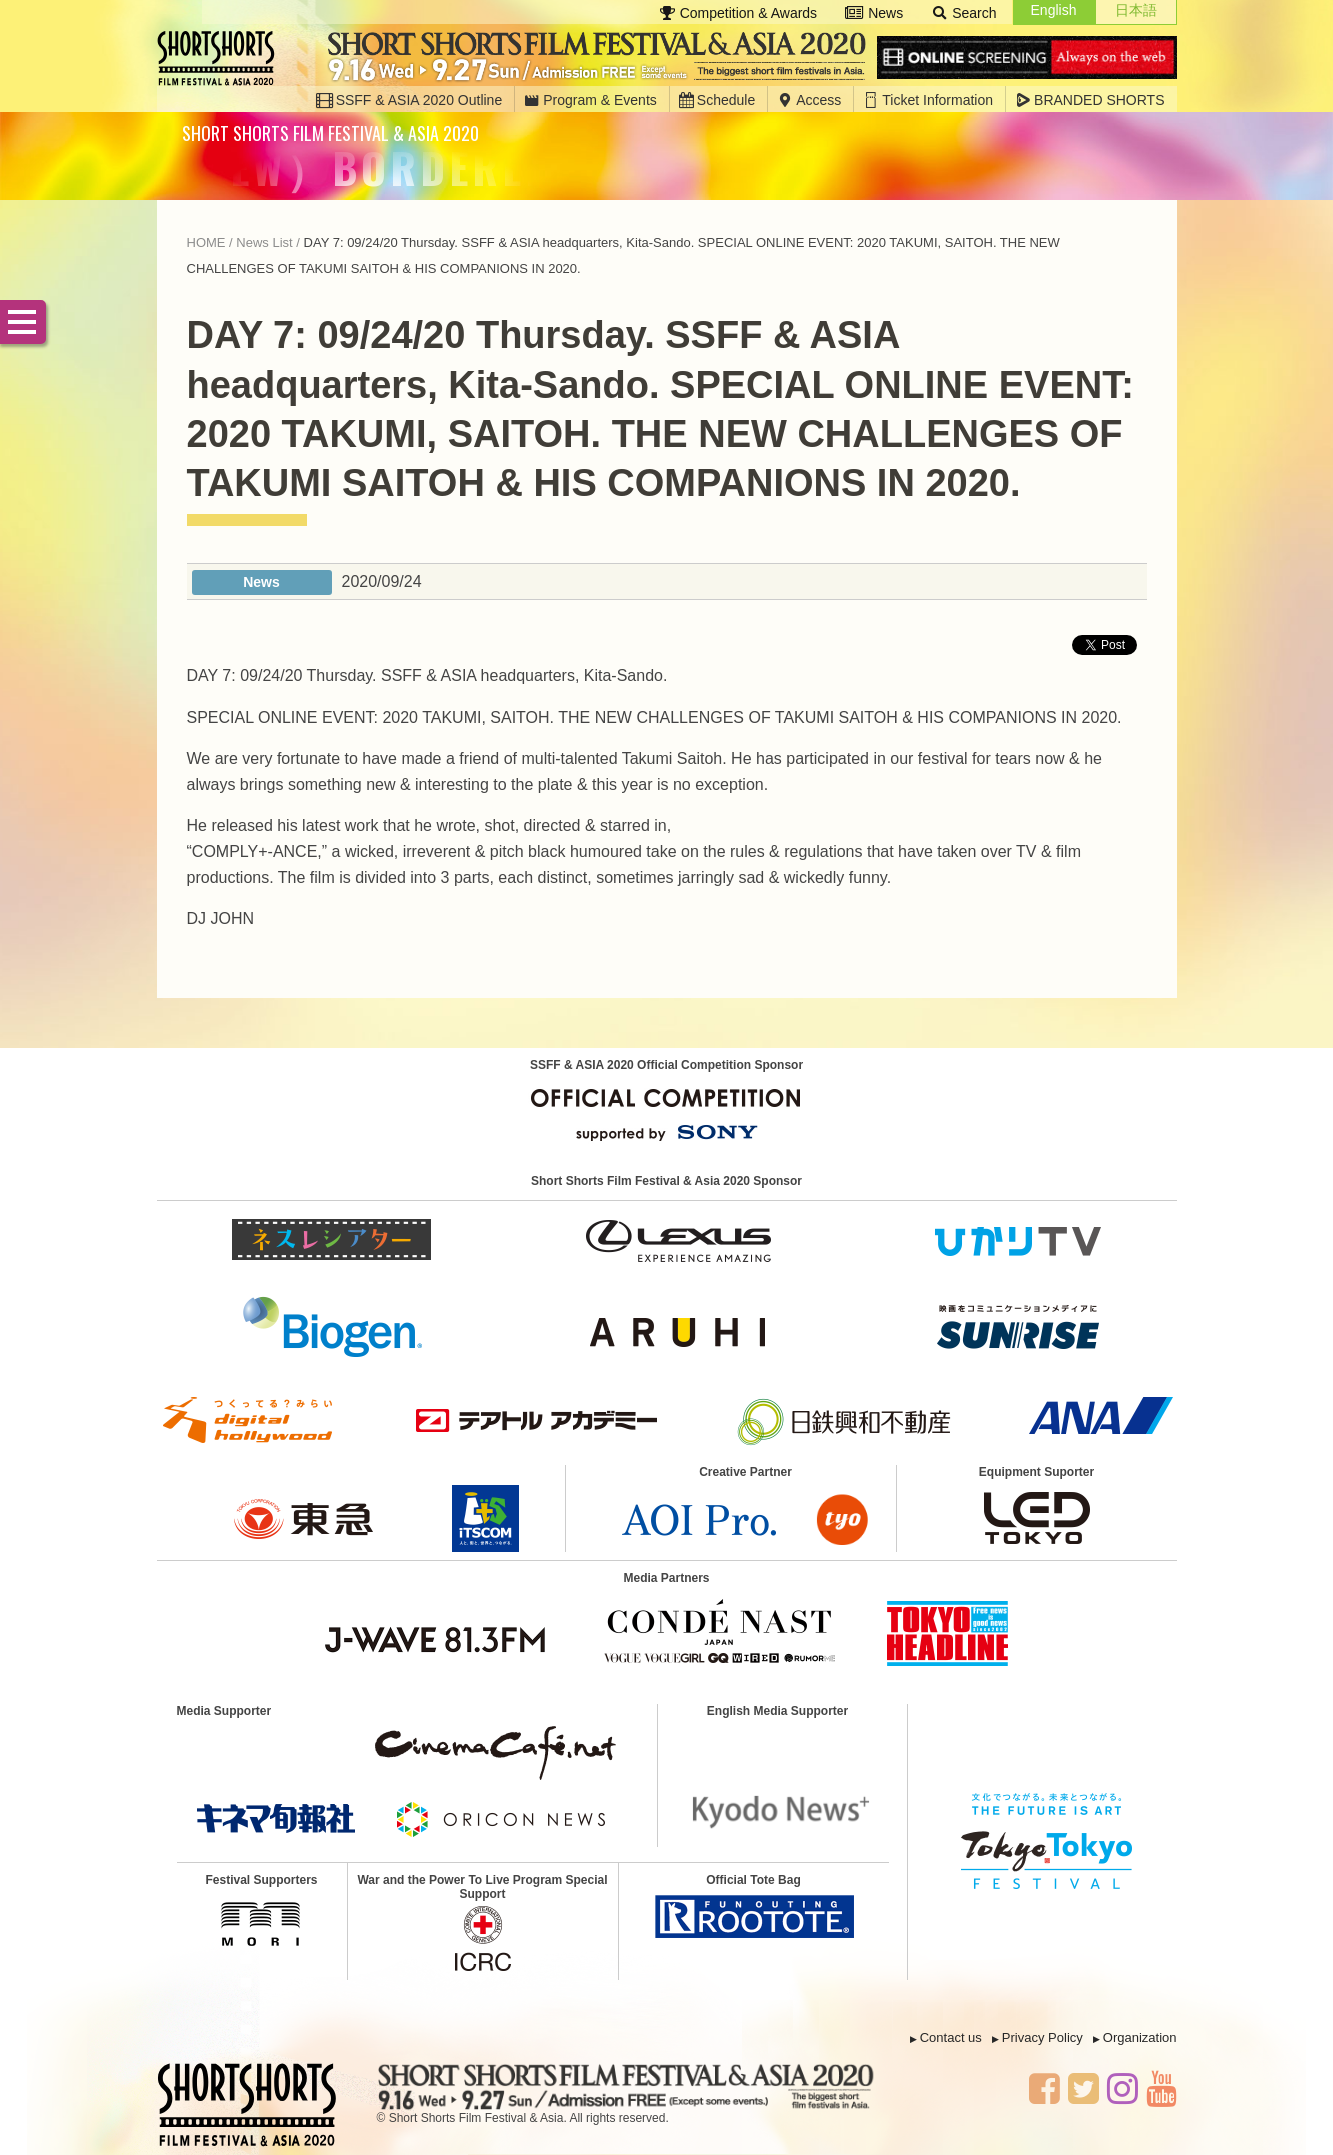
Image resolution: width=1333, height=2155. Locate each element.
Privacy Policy (1042, 2037)
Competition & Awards (738, 13)
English (1054, 10)
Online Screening (1027, 58)
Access (809, 100)
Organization (1140, 2037)
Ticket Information (928, 100)
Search (963, 13)
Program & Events (590, 100)
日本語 (1136, 10)
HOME (206, 242)
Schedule (717, 100)
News (874, 13)
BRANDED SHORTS (1089, 100)
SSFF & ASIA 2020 (222, 58)
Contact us (951, 2037)
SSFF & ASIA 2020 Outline (409, 100)
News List (264, 242)
